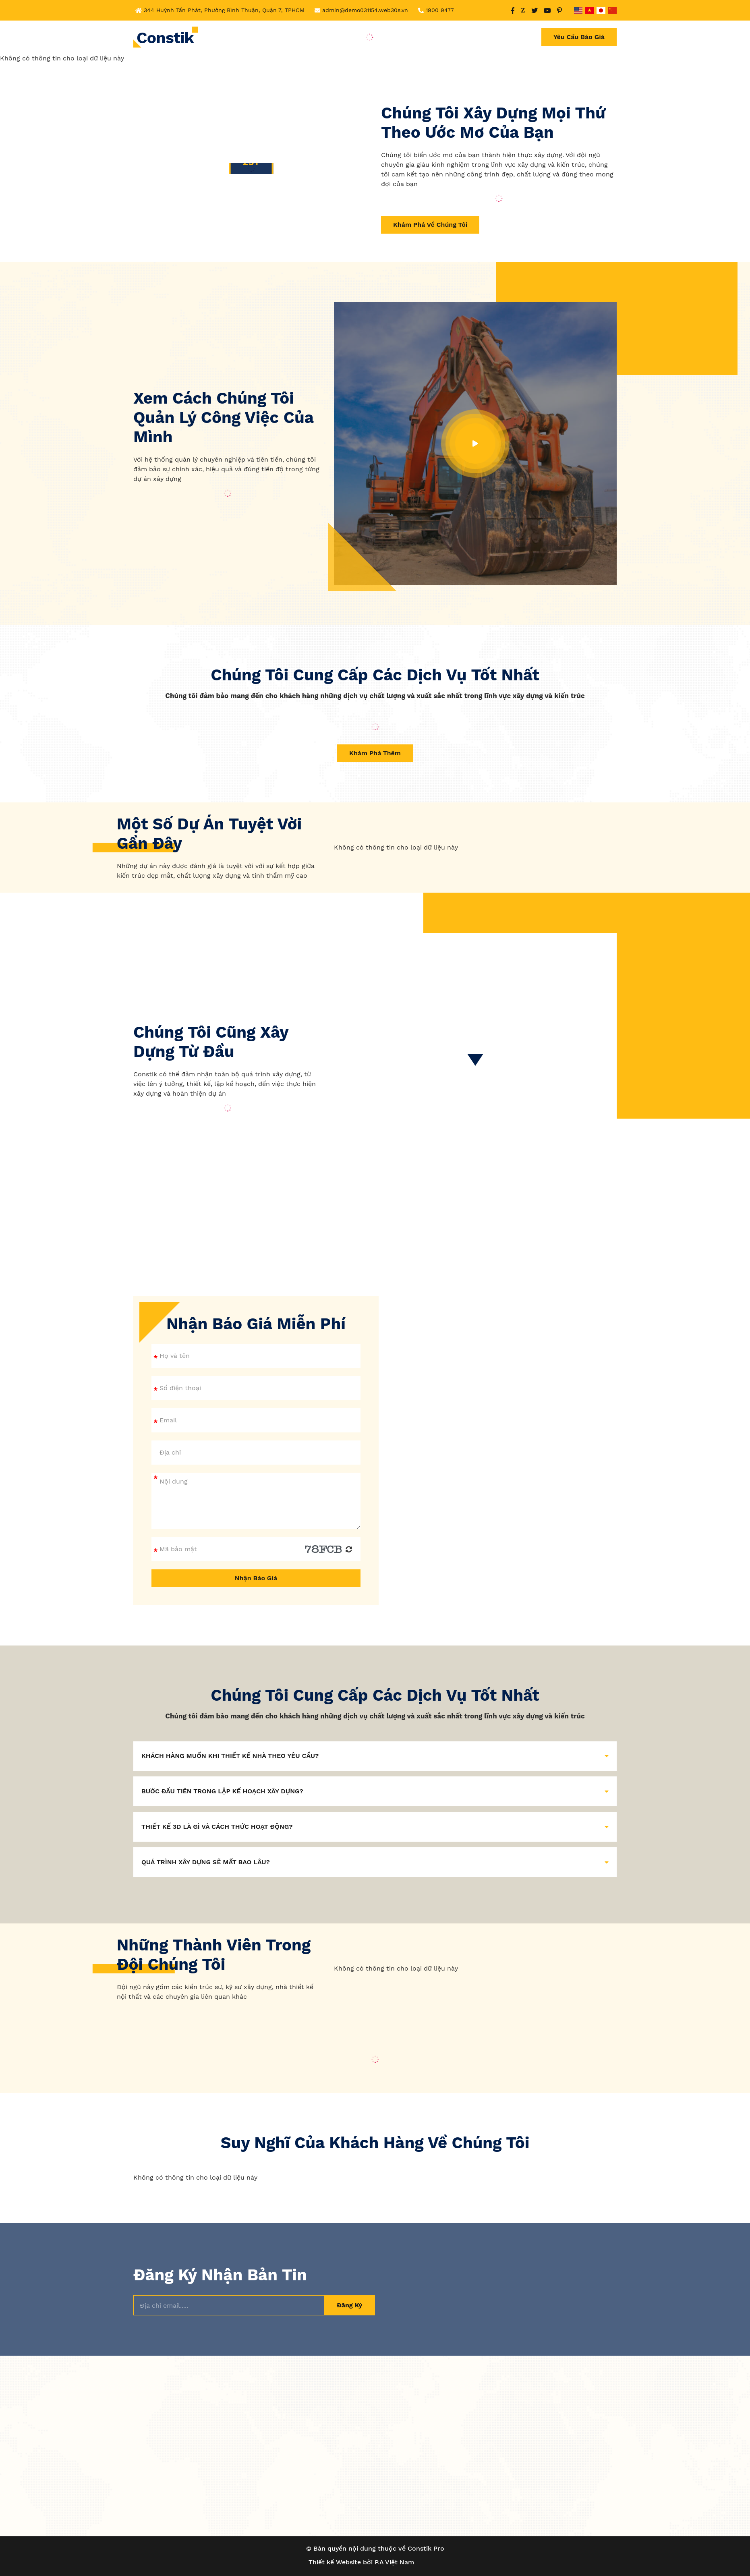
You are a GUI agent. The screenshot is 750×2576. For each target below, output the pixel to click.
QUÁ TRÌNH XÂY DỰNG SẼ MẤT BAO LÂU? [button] (375, 1862)
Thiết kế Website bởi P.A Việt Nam (361, 2562)
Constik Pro (426, 2548)
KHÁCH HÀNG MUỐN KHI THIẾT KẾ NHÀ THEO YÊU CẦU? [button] (375, 1755)
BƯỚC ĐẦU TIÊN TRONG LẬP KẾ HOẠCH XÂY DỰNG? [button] (375, 1791)
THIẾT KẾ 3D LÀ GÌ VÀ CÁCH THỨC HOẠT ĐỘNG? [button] (375, 1826)
